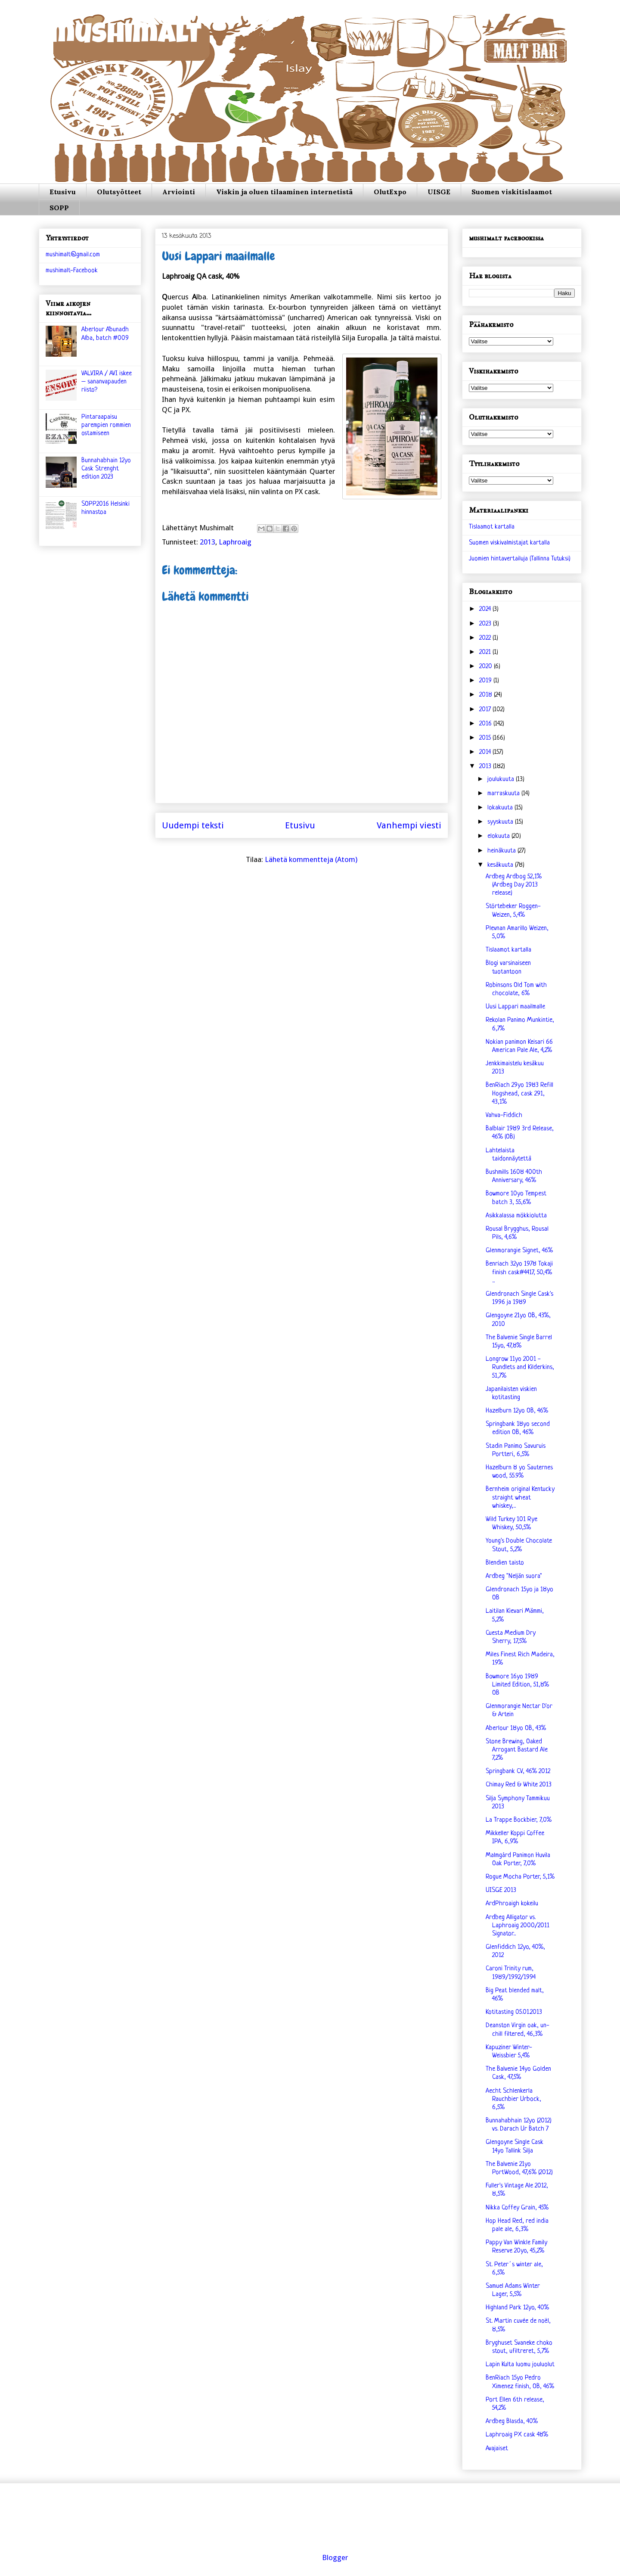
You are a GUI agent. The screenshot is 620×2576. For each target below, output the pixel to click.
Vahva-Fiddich (504, 1115)
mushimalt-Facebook (72, 270)
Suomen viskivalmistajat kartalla (509, 543)
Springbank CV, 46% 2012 (518, 1771)
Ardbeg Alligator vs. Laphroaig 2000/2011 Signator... (517, 1926)
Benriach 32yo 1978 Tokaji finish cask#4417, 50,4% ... (519, 1272)
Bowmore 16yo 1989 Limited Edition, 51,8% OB (517, 1685)
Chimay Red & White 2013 (519, 1785)
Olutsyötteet (119, 191)
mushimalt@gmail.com (73, 254)
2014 (486, 752)
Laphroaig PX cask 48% (517, 2435)
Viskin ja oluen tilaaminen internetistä (284, 191)
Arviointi (178, 191)
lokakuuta (501, 808)
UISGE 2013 (501, 1890)
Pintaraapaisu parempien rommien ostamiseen (106, 425)
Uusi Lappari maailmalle (515, 1007)
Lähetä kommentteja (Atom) (311, 859)
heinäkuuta (502, 851)
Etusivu (63, 191)
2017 (486, 709)
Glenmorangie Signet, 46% (519, 1250)
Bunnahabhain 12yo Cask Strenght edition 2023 (106, 469)
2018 (486, 695)
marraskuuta (504, 793)
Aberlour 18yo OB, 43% (516, 1728)
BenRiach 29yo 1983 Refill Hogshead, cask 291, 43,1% (519, 1093)
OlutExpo (390, 191)
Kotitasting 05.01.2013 (514, 2012)
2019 (486, 680)
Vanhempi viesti (409, 825)
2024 (486, 609)
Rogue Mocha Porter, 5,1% (520, 1877)
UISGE (439, 191)
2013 (207, 542)
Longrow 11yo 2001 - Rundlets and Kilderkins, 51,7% (520, 1367)
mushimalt (126, 36)
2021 (486, 652)
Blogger (335, 2557)
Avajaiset (497, 2448)
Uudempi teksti (193, 825)
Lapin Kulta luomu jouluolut (520, 2364)
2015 (486, 738)
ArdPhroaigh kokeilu (512, 1903)
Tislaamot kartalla (492, 527)
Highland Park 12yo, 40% (517, 2308)
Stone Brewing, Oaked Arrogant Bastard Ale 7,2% (517, 1750)
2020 (486, 666)
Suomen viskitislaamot (511, 191)
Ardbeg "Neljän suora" (514, 1576)
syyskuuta (501, 822)
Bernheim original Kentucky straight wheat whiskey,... (520, 1497)
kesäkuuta (501, 865)
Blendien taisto (505, 1563)
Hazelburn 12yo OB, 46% (517, 1411)
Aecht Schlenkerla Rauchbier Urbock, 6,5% (513, 2099)
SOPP (59, 207)
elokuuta (499, 836)
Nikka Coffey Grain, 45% (517, 2208)
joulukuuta (501, 779)
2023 (486, 624)
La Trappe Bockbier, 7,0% (519, 1820)
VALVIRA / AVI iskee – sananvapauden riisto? (106, 382)
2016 (486, 724)
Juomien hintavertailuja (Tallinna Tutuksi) (519, 559)
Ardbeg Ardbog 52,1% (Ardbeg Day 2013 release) (514, 885)
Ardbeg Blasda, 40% (512, 2421)
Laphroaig (235, 542)
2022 (486, 638)
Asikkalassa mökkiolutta (516, 1216)
